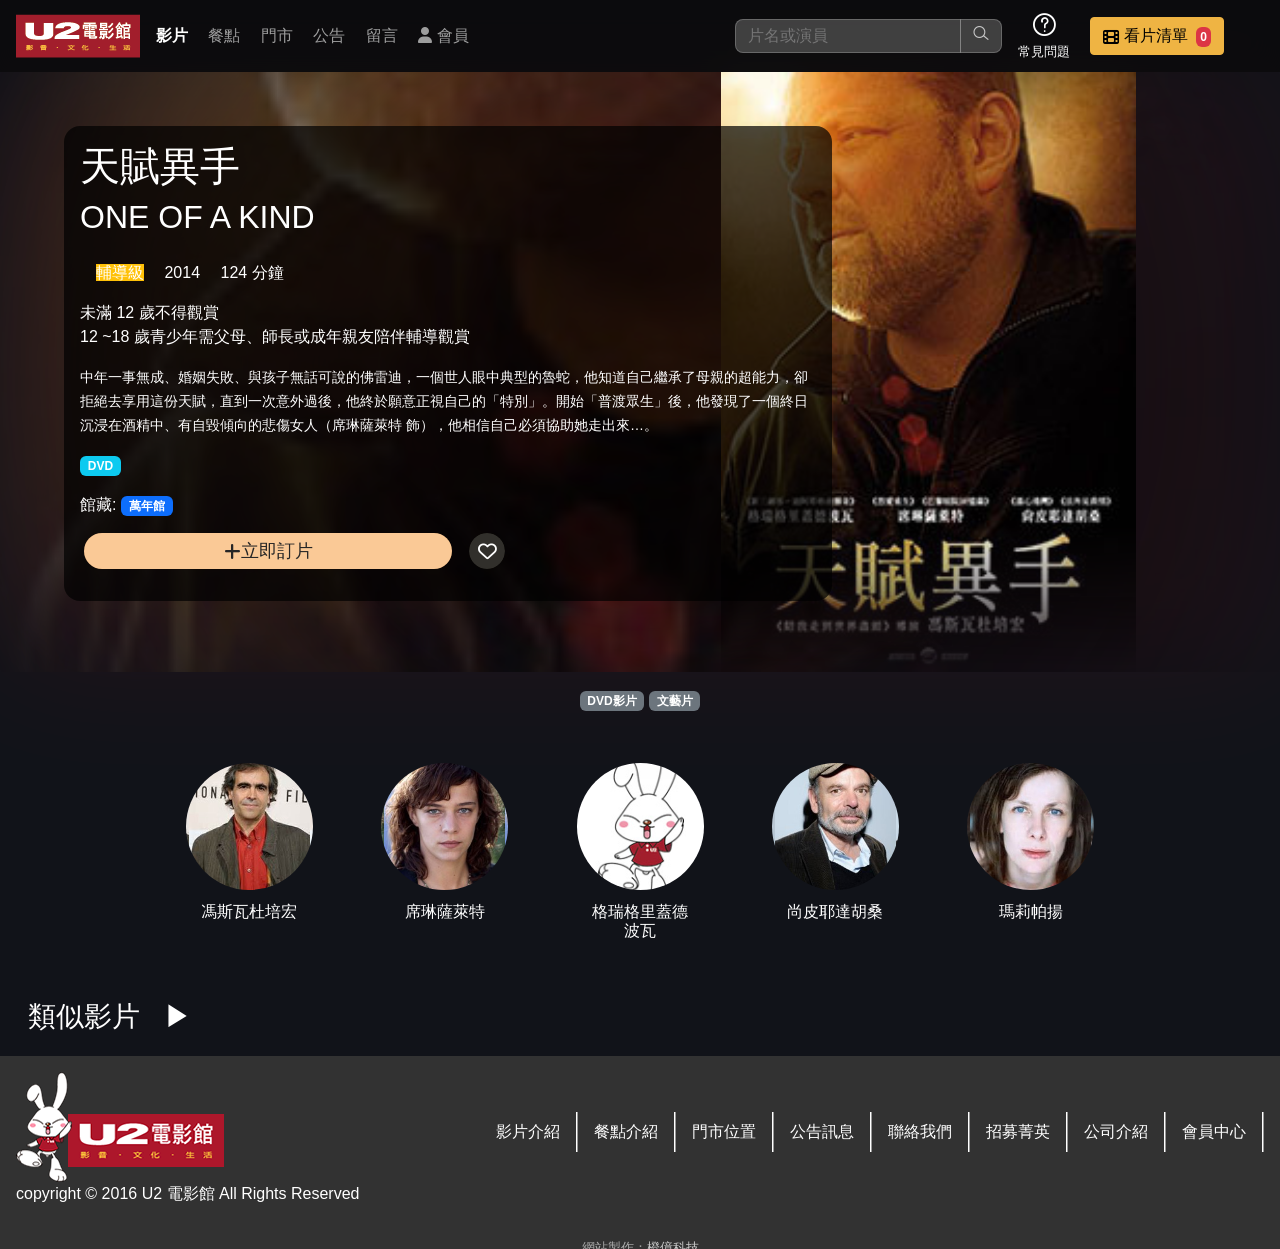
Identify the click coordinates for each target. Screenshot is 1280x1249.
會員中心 (1214, 1131)
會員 (443, 35)
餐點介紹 (626, 1131)
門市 (277, 35)
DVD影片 (611, 701)
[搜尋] (848, 36)
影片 (172, 35)
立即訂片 (220, 585)
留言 (382, 35)
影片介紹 (528, 1131)
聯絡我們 (920, 1131)
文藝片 (675, 701)
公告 (329, 35)
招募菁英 (1018, 1131)
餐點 (224, 35)
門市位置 (724, 1131)
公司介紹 (1116, 1131)
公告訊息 (822, 1131)
